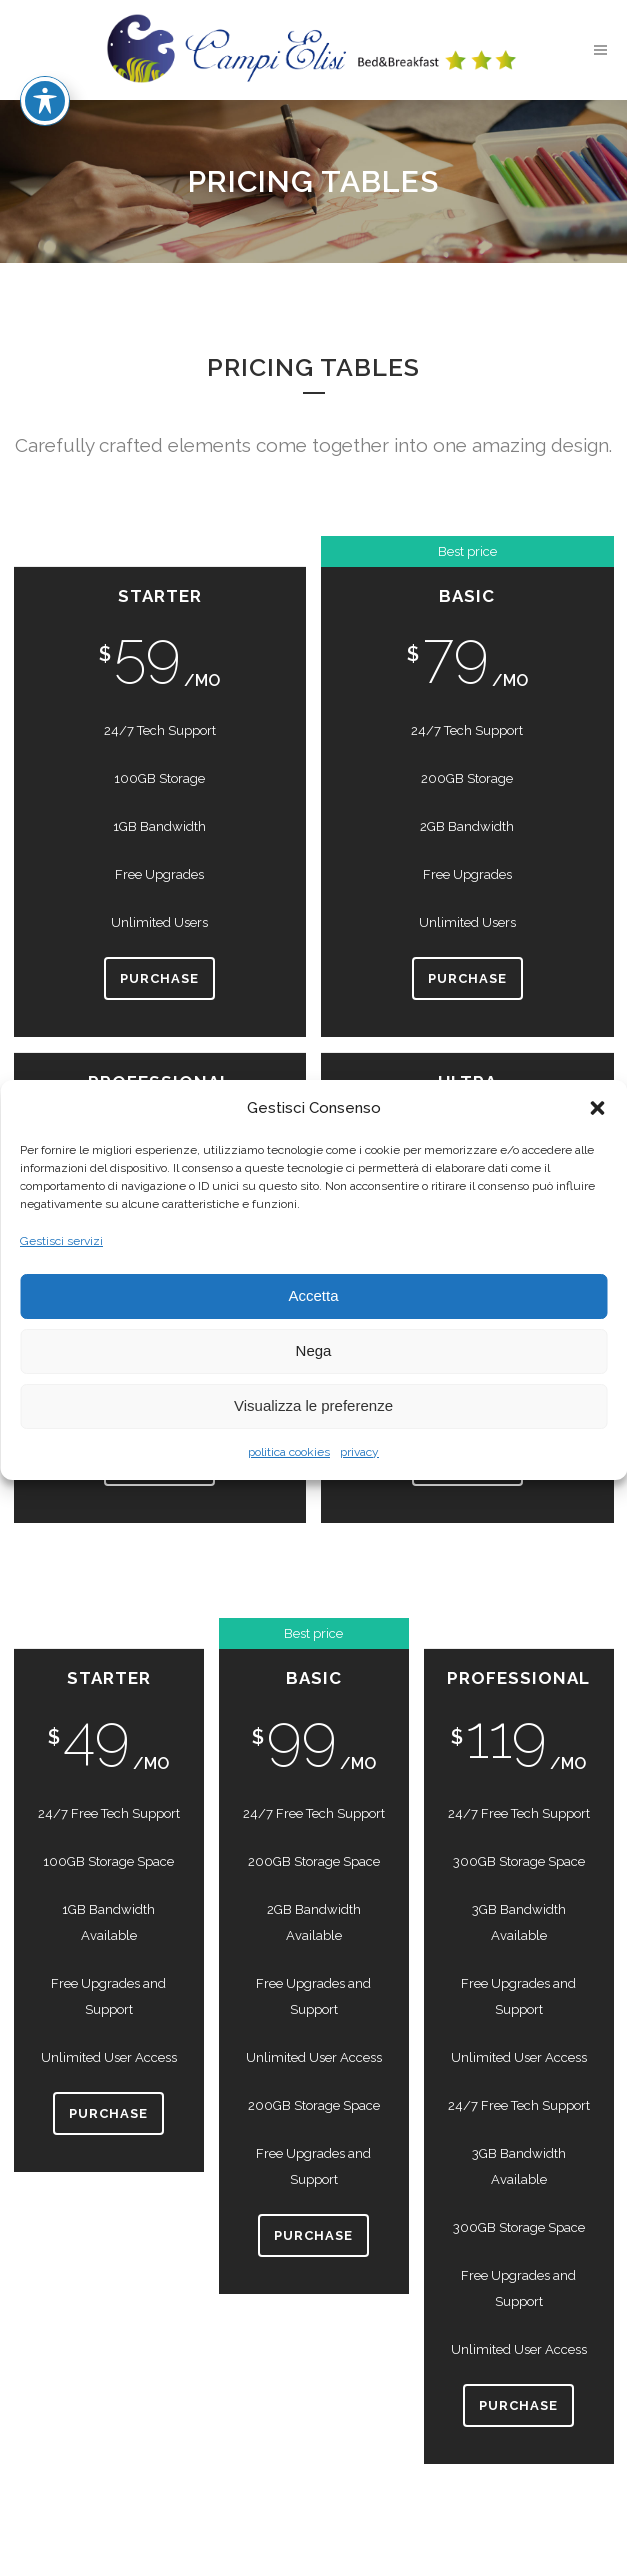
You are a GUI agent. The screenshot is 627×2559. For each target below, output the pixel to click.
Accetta (313, 1295)
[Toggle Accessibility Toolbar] (45, 30)
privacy (359, 1452)
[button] (597, 1108)
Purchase (159, 978)
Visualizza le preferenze (313, 1405)
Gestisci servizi (61, 1241)
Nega (314, 1350)
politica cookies (289, 1452)
